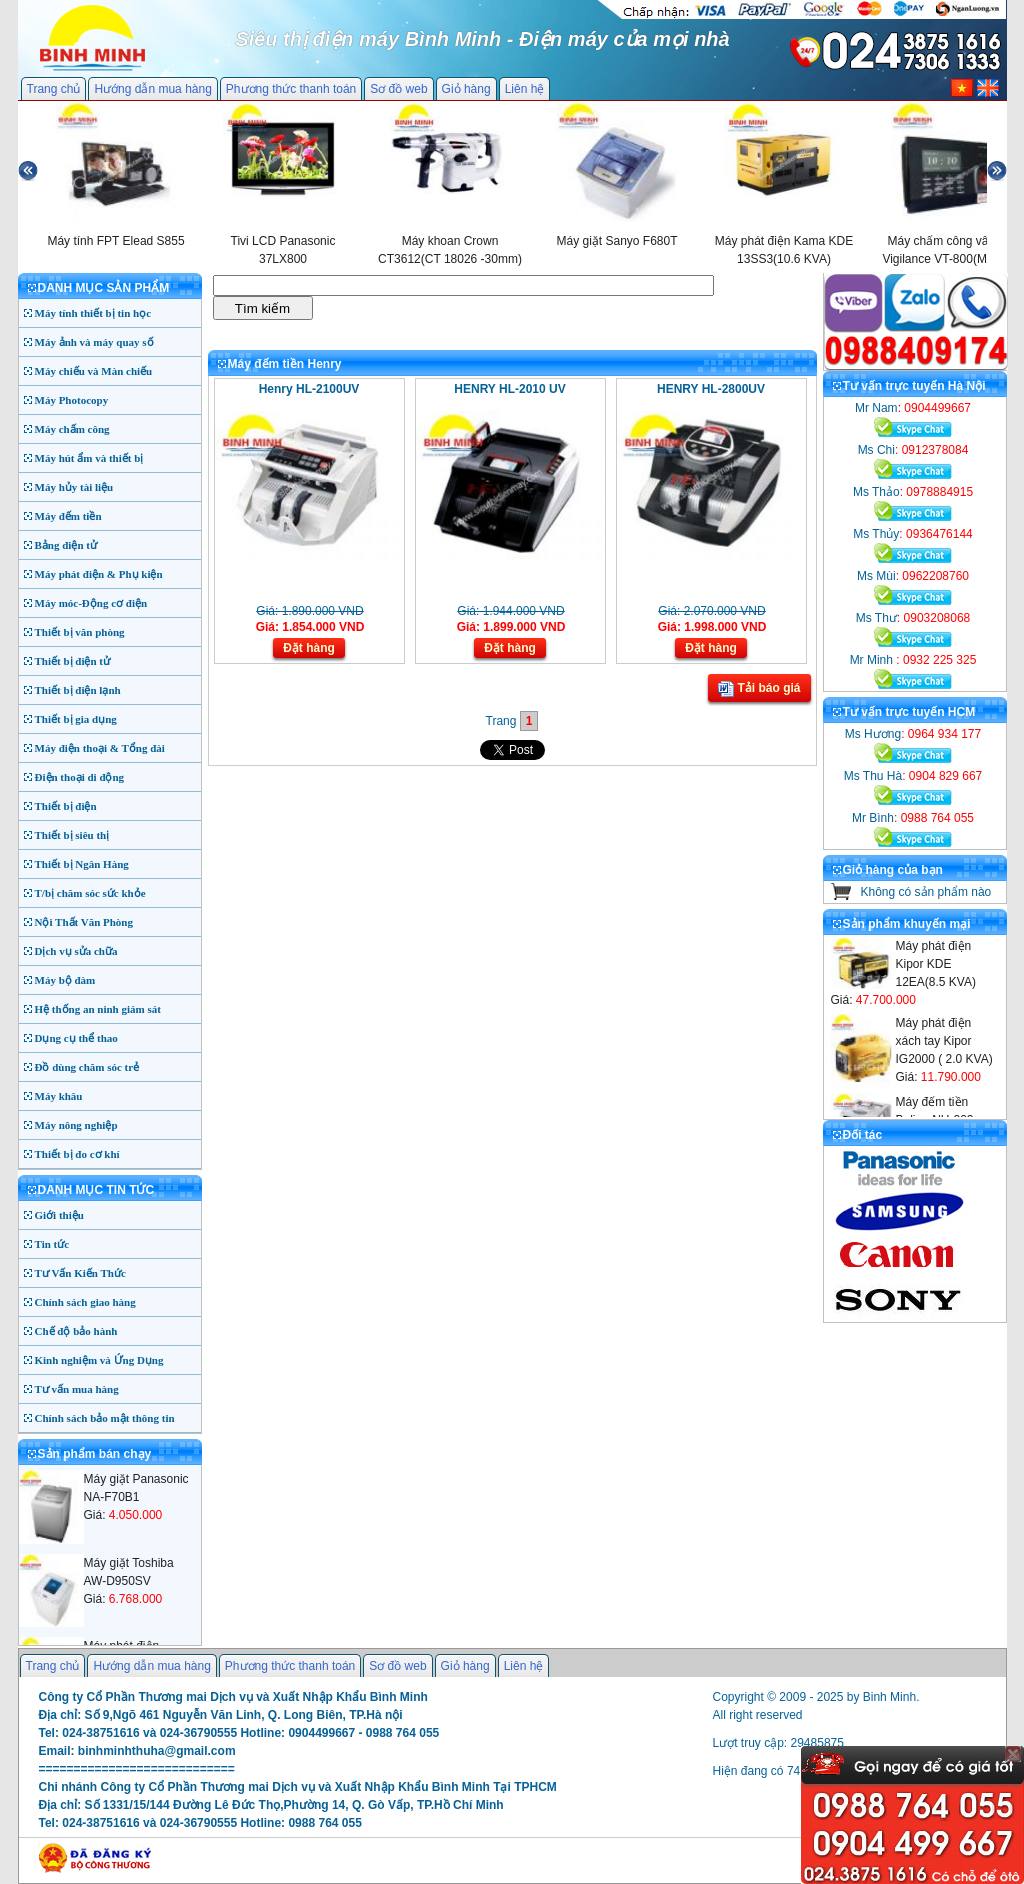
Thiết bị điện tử (73, 661)
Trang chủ (54, 89)
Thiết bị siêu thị (72, 835)
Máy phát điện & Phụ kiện (99, 574)
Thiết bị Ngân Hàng (82, 864)
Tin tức (52, 1244)
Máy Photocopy (72, 400)
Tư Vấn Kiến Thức (80, 1273)
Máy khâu (59, 1096)
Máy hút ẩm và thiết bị (89, 458)
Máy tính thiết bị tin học (93, 313)
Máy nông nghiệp (76, 1125)
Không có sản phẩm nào (926, 892)
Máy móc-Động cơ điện (91, 603)
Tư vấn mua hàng (77, 1389)
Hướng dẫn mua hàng (152, 89)
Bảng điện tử (66, 545)
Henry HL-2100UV (309, 389)
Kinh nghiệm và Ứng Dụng (99, 1360)
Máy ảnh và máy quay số (94, 342)
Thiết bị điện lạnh (78, 690)
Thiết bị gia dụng (76, 719)
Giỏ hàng (466, 89)
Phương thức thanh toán (291, 89)
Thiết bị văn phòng (80, 632)
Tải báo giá (759, 689)
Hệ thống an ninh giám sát (98, 1009)
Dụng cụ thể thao (76, 1038)
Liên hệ (525, 89)
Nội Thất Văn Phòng (84, 922)
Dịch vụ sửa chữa (76, 951)
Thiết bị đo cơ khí (77, 1154)
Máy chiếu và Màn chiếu (94, 371)
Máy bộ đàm (65, 980)
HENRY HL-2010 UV (509, 389)
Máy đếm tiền (68, 516)
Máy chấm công (72, 429)
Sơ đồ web (398, 89)
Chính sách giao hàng (85, 1302)
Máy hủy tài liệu (74, 487)
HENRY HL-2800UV (711, 389)
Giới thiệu (59, 1215)
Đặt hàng (309, 648)
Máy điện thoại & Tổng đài (100, 748)
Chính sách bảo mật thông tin (105, 1418)
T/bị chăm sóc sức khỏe (90, 893)
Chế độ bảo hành (76, 1331)
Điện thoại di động (80, 777)
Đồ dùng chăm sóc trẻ (87, 1067)
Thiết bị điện (66, 806)
